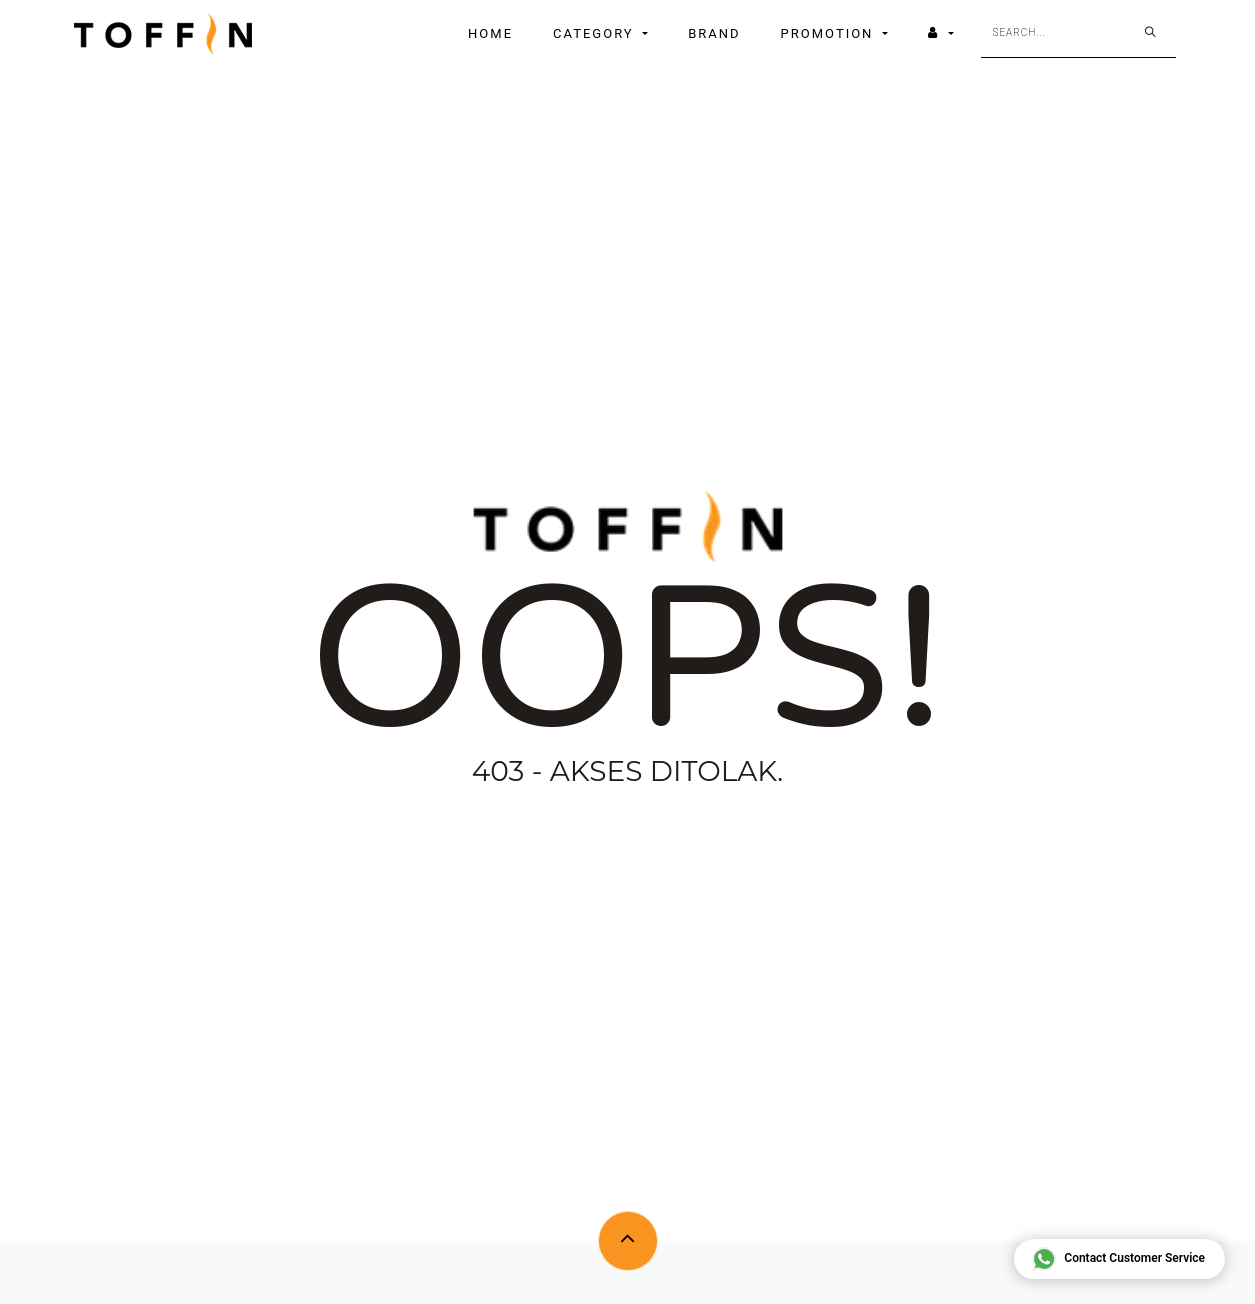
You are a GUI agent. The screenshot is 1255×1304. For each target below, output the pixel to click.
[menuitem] (490, 34)
